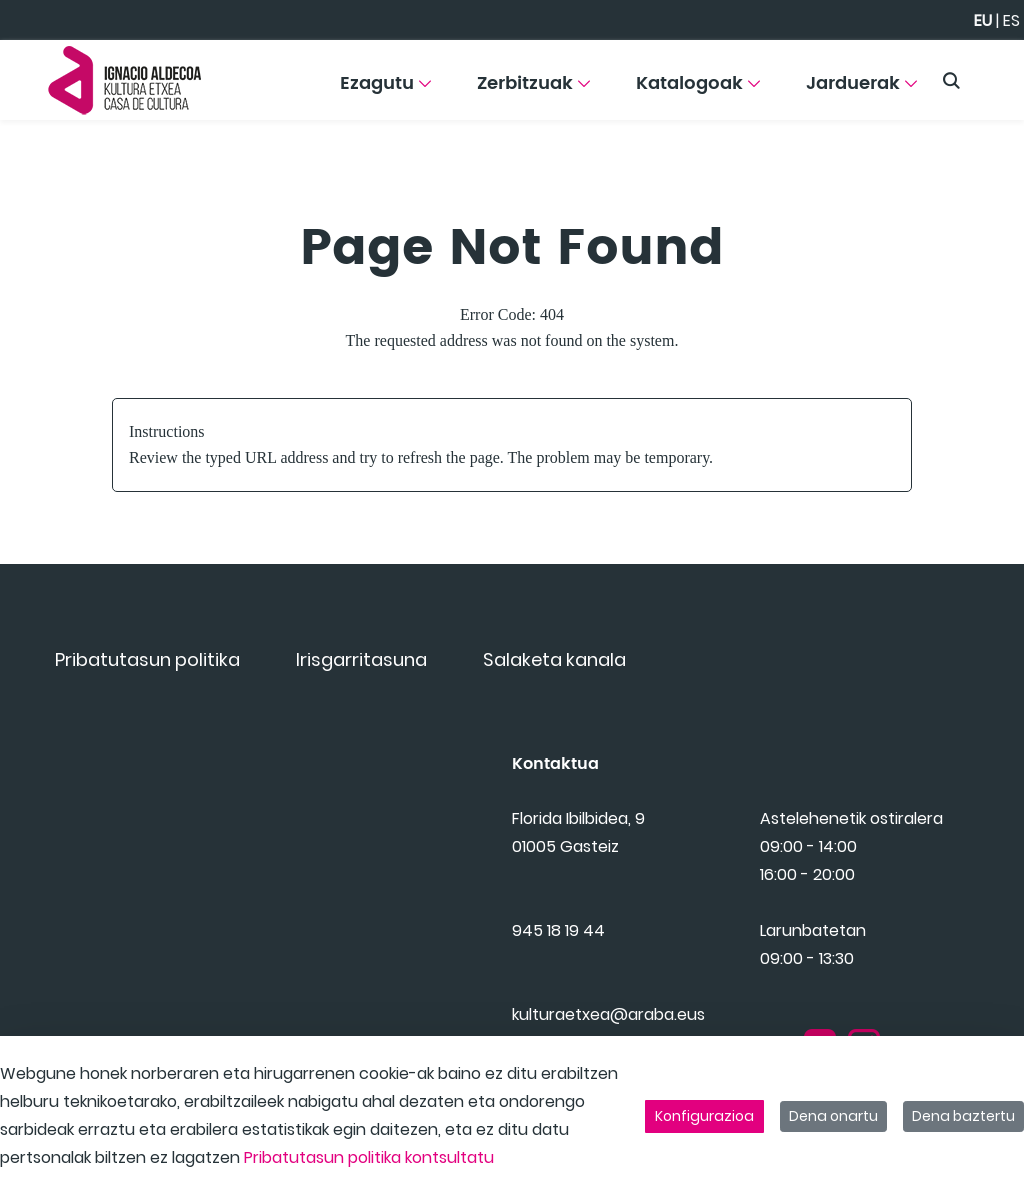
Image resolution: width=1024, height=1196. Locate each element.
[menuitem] (385, 90)
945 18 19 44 (558, 956)
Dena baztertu (963, 1116)
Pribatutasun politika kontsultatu (369, 1157)
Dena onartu (833, 1116)
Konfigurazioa (704, 1116)
